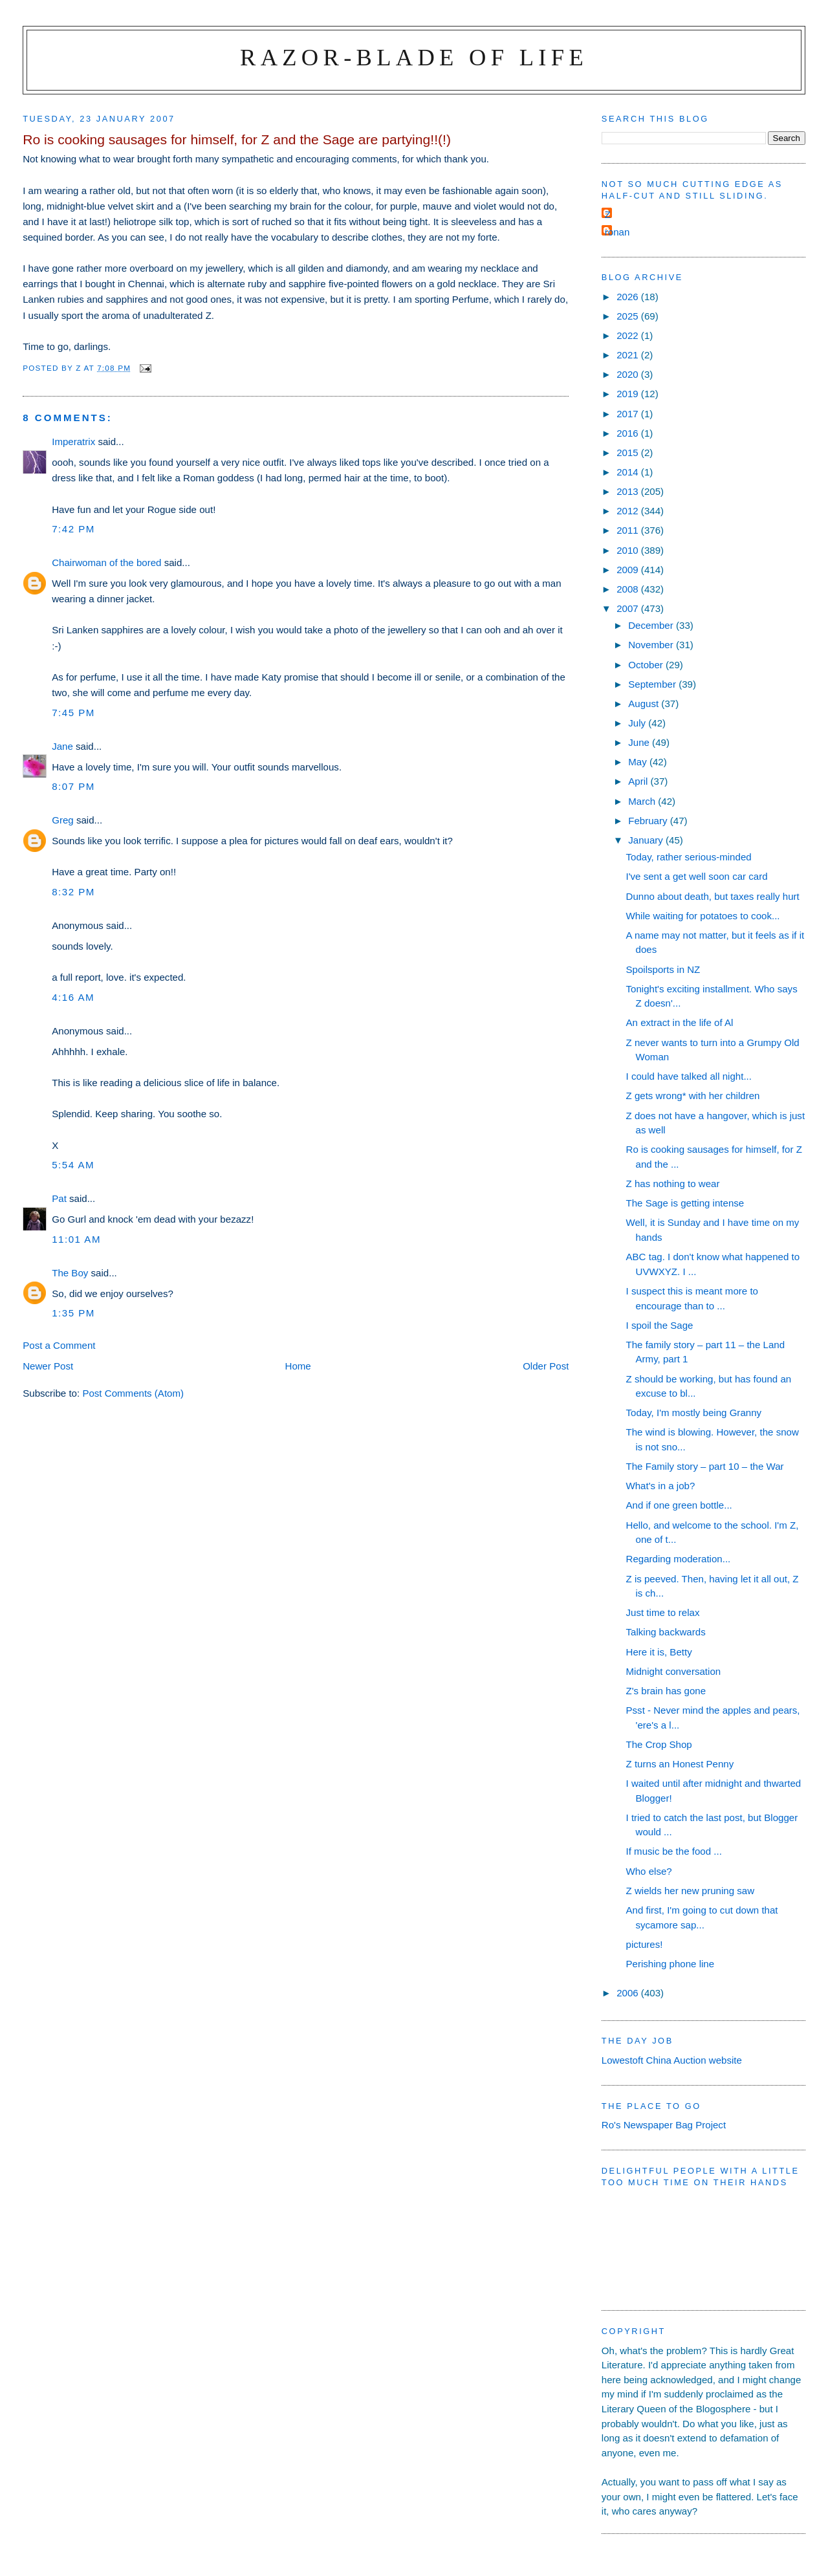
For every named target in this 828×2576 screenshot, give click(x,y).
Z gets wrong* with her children (693, 1095)
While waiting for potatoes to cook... (703, 915)
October (647, 664)
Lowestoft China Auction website (672, 2060)
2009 (628, 569)
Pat (59, 1198)
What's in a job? (660, 1485)
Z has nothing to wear (673, 1183)
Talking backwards (666, 1631)
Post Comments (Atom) (133, 1393)
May (638, 761)
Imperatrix (73, 441)
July (638, 722)
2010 (628, 550)
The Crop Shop (659, 1744)
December (652, 625)
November (652, 644)
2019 (628, 393)
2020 (628, 374)
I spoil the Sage (659, 1325)
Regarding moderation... (678, 1558)
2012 (628, 510)
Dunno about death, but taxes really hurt (713, 896)
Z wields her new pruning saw (690, 1890)
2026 (628, 296)
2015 (628, 452)
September (653, 684)
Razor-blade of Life (414, 57)
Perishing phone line (670, 1963)
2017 (628, 413)
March (643, 801)
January (647, 840)
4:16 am (73, 997)
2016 (628, 433)
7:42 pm (73, 528)
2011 (628, 530)
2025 (628, 316)
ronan (617, 231)
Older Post (546, 1365)
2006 (628, 1992)
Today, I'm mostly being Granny (694, 1412)
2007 (628, 608)
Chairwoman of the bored (106, 562)
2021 (628, 354)
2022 (628, 335)
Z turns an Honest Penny (680, 1763)
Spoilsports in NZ (663, 969)
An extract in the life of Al (680, 1022)
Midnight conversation (673, 1671)
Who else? (649, 1871)
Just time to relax (663, 1612)
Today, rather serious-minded (689, 856)
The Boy (70, 1272)
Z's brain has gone (666, 1690)
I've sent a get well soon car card (697, 876)
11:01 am (76, 1239)
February (649, 820)
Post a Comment (59, 1345)
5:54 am (73, 1164)
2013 (628, 491)
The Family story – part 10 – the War (705, 1466)
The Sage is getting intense (685, 1202)
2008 (628, 589)
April (639, 781)
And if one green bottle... (679, 1505)
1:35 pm (73, 1312)
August (644, 703)
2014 (628, 471)
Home (298, 1365)
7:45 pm (73, 712)
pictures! (644, 1944)
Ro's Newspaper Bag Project (664, 2124)
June (640, 742)
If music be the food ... (674, 1851)
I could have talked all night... (689, 1076)
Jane (62, 746)
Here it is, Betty (659, 1651)
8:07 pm (73, 786)
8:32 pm (73, 891)
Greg (63, 819)
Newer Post (48, 1365)
